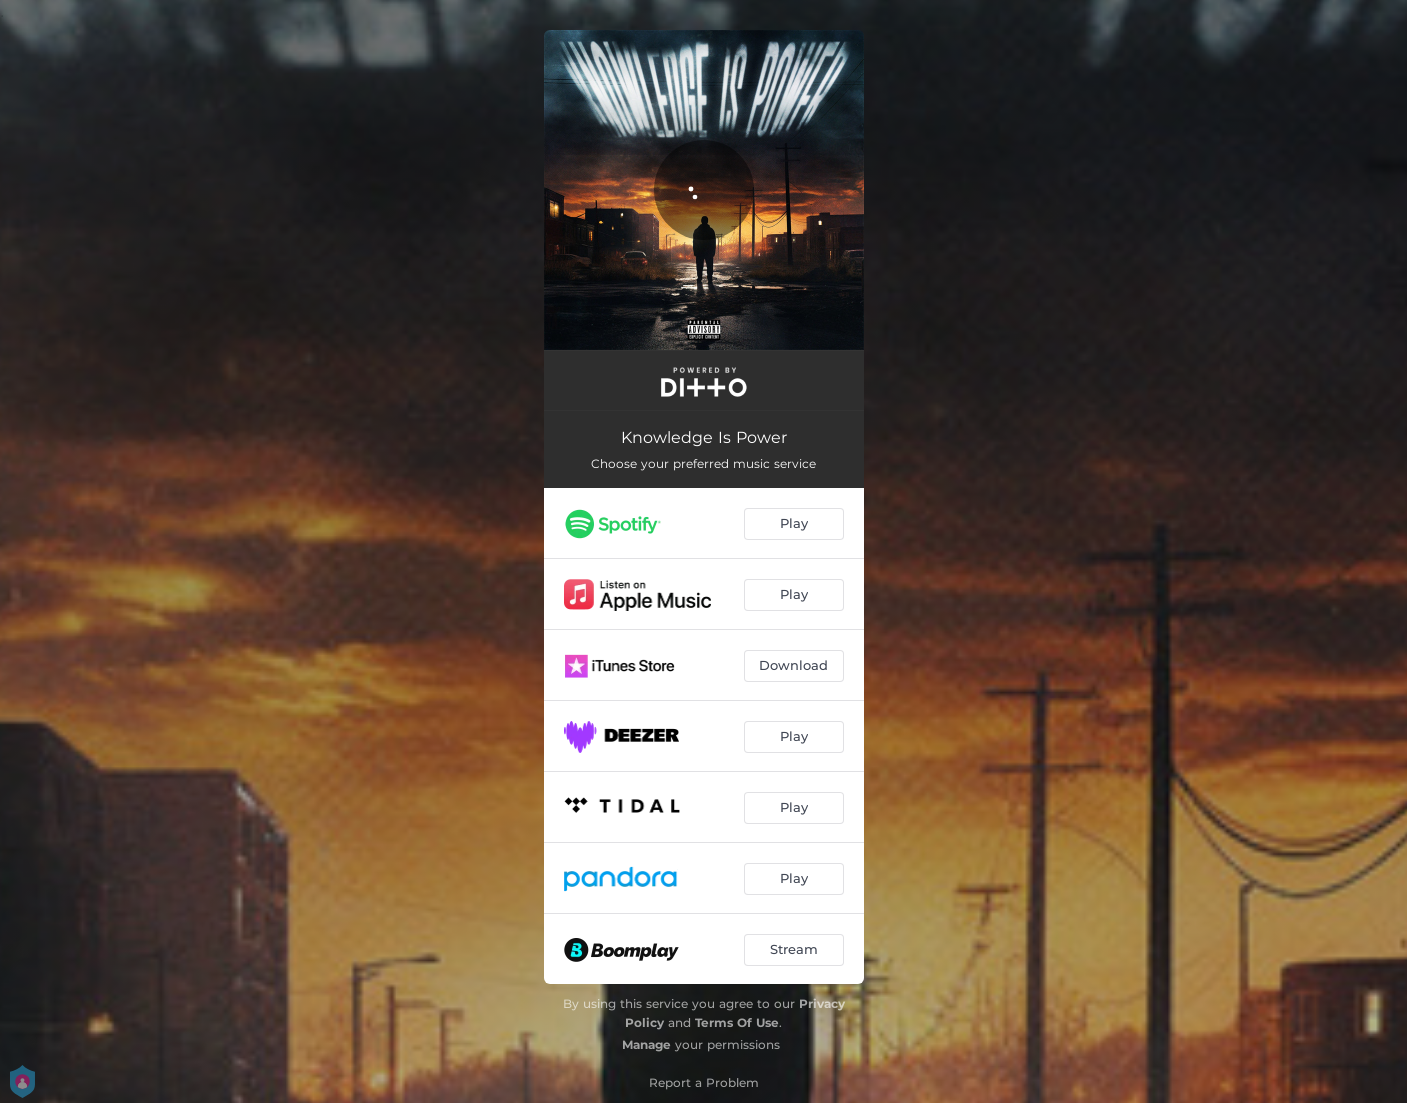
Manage (646, 1044)
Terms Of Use (737, 1022)
